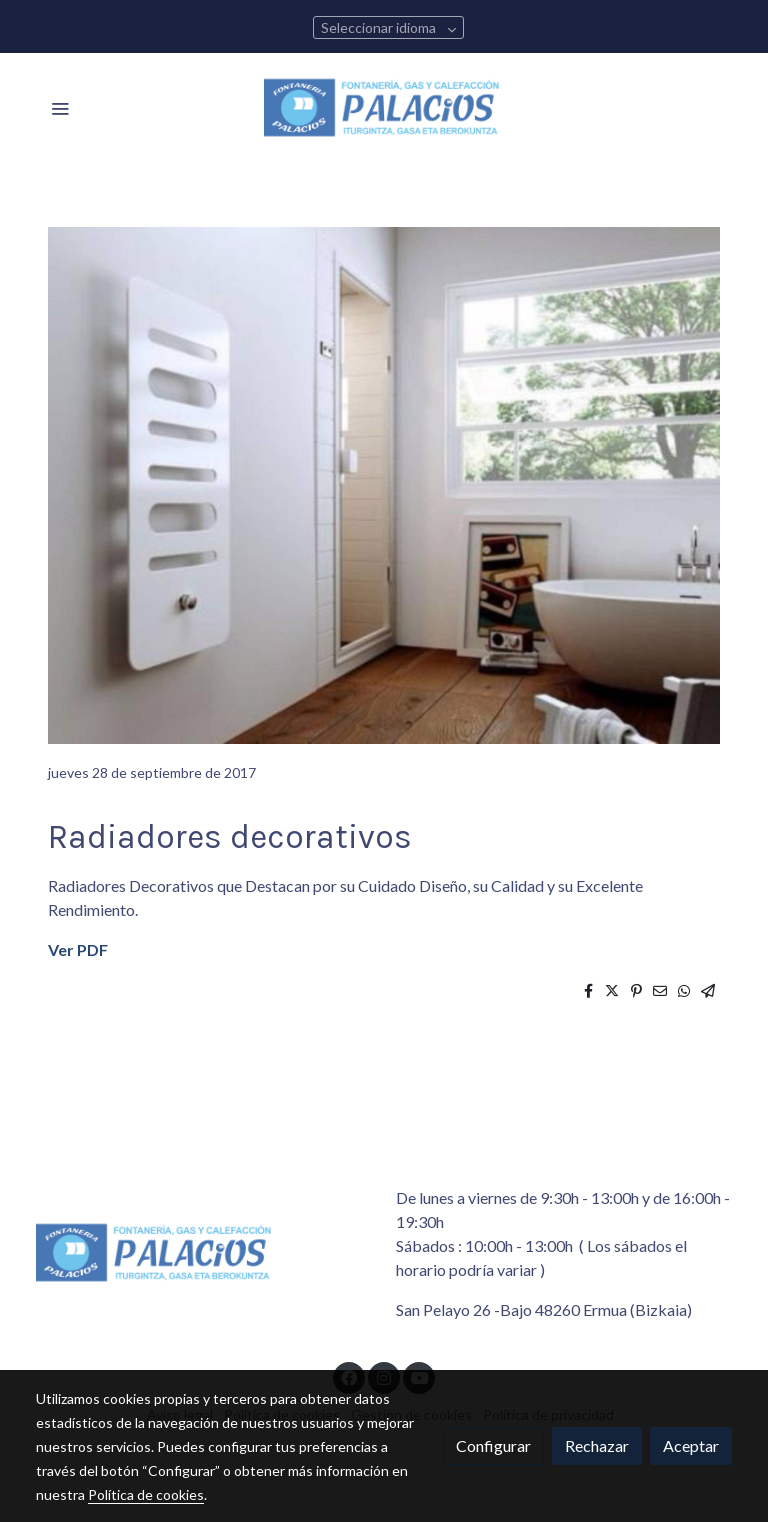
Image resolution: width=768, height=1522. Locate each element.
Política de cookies (146, 1494)
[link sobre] (204, 1257)
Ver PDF (78, 949)
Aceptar (691, 1445)
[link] (384, 108)
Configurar (493, 1445)
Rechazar (597, 1445)
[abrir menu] (60, 108)
